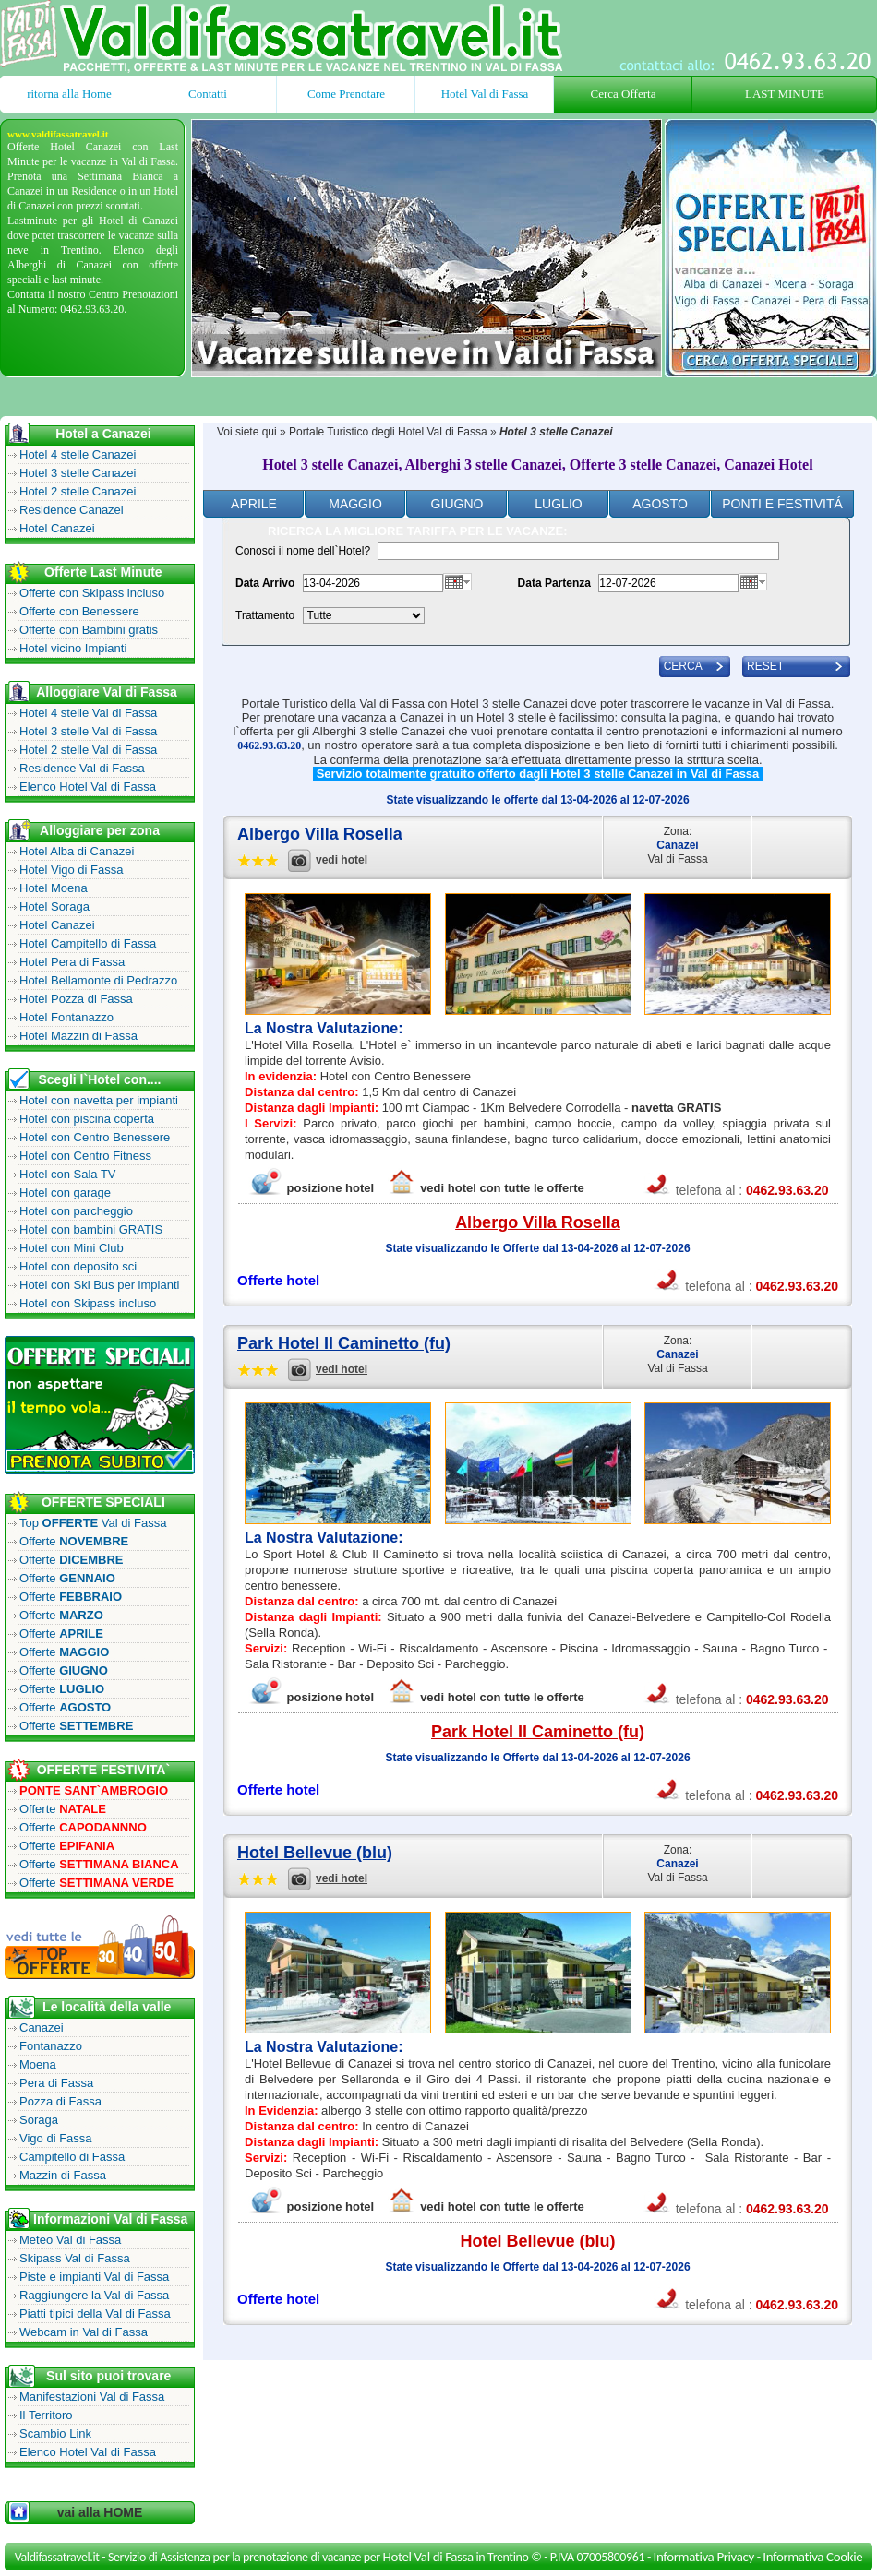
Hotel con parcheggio (76, 1211)
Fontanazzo (50, 2046)
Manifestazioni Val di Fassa (91, 2396)
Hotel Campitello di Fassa (87, 943)
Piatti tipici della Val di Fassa (95, 2313)
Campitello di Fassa (72, 2157)
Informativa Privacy (704, 2556)
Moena (37, 2064)
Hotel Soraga (54, 906)
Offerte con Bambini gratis (88, 630)
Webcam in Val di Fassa (83, 2332)
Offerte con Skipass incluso (91, 593)
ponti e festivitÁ (782, 503)
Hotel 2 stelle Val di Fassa (88, 750)
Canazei (41, 2027)
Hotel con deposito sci (78, 1266)
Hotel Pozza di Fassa (76, 999)
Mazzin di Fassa (62, 2175)
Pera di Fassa (56, 2083)
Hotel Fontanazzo (66, 1017)
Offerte (73, 1541)
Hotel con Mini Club (71, 1248)
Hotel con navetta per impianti (98, 1100)
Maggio (355, 503)
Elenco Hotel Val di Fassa (87, 786)
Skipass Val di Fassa (74, 2258)
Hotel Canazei (57, 528)
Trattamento (264, 615)
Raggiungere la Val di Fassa (94, 2295)
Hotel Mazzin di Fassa (78, 1036)
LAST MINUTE (784, 94)
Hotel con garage (65, 1192)
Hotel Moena (53, 888)
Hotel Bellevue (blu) (314, 1852)
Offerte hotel (278, 1280)
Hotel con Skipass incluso (87, 1303)
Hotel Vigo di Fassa (71, 870)
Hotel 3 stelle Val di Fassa (88, 731)
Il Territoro (46, 2415)
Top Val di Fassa (92, 1523)
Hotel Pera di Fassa (72, 962)
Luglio (558, 503)
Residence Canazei (71, 510)
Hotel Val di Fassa (485, 94)
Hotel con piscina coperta (86, 1119)
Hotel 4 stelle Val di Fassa (88, 713)
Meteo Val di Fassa (70, 2240)
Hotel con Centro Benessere (94, 1137)
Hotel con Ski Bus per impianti (99, 1285)
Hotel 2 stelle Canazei (77, 491)
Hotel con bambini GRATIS (90, 1229)
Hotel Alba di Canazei (76, 851)
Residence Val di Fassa (82, 768)
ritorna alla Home (69, 94)
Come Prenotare (346, 94)
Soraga (38, 2120)
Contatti (207, 94)
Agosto (660, 503)
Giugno (457, 503)
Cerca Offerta (623, 94)
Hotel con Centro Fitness (85, 1156)
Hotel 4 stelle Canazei (77, 454)
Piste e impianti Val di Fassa (94, 2277)
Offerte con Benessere (79, 611)
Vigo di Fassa (55, 2138)
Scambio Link (55, 2433)
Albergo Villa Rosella (319, 834)
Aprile (254, 503)
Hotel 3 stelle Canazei (77, 473)
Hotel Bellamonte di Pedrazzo (98, 980)
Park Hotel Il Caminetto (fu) (344, 1343)
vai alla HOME (100, 2512)
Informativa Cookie (812, 2556)
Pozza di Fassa (60, 2101)
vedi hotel (341, 859)
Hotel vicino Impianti (72, 648)
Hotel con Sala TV (67, 1174)
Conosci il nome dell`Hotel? (302, 550)
